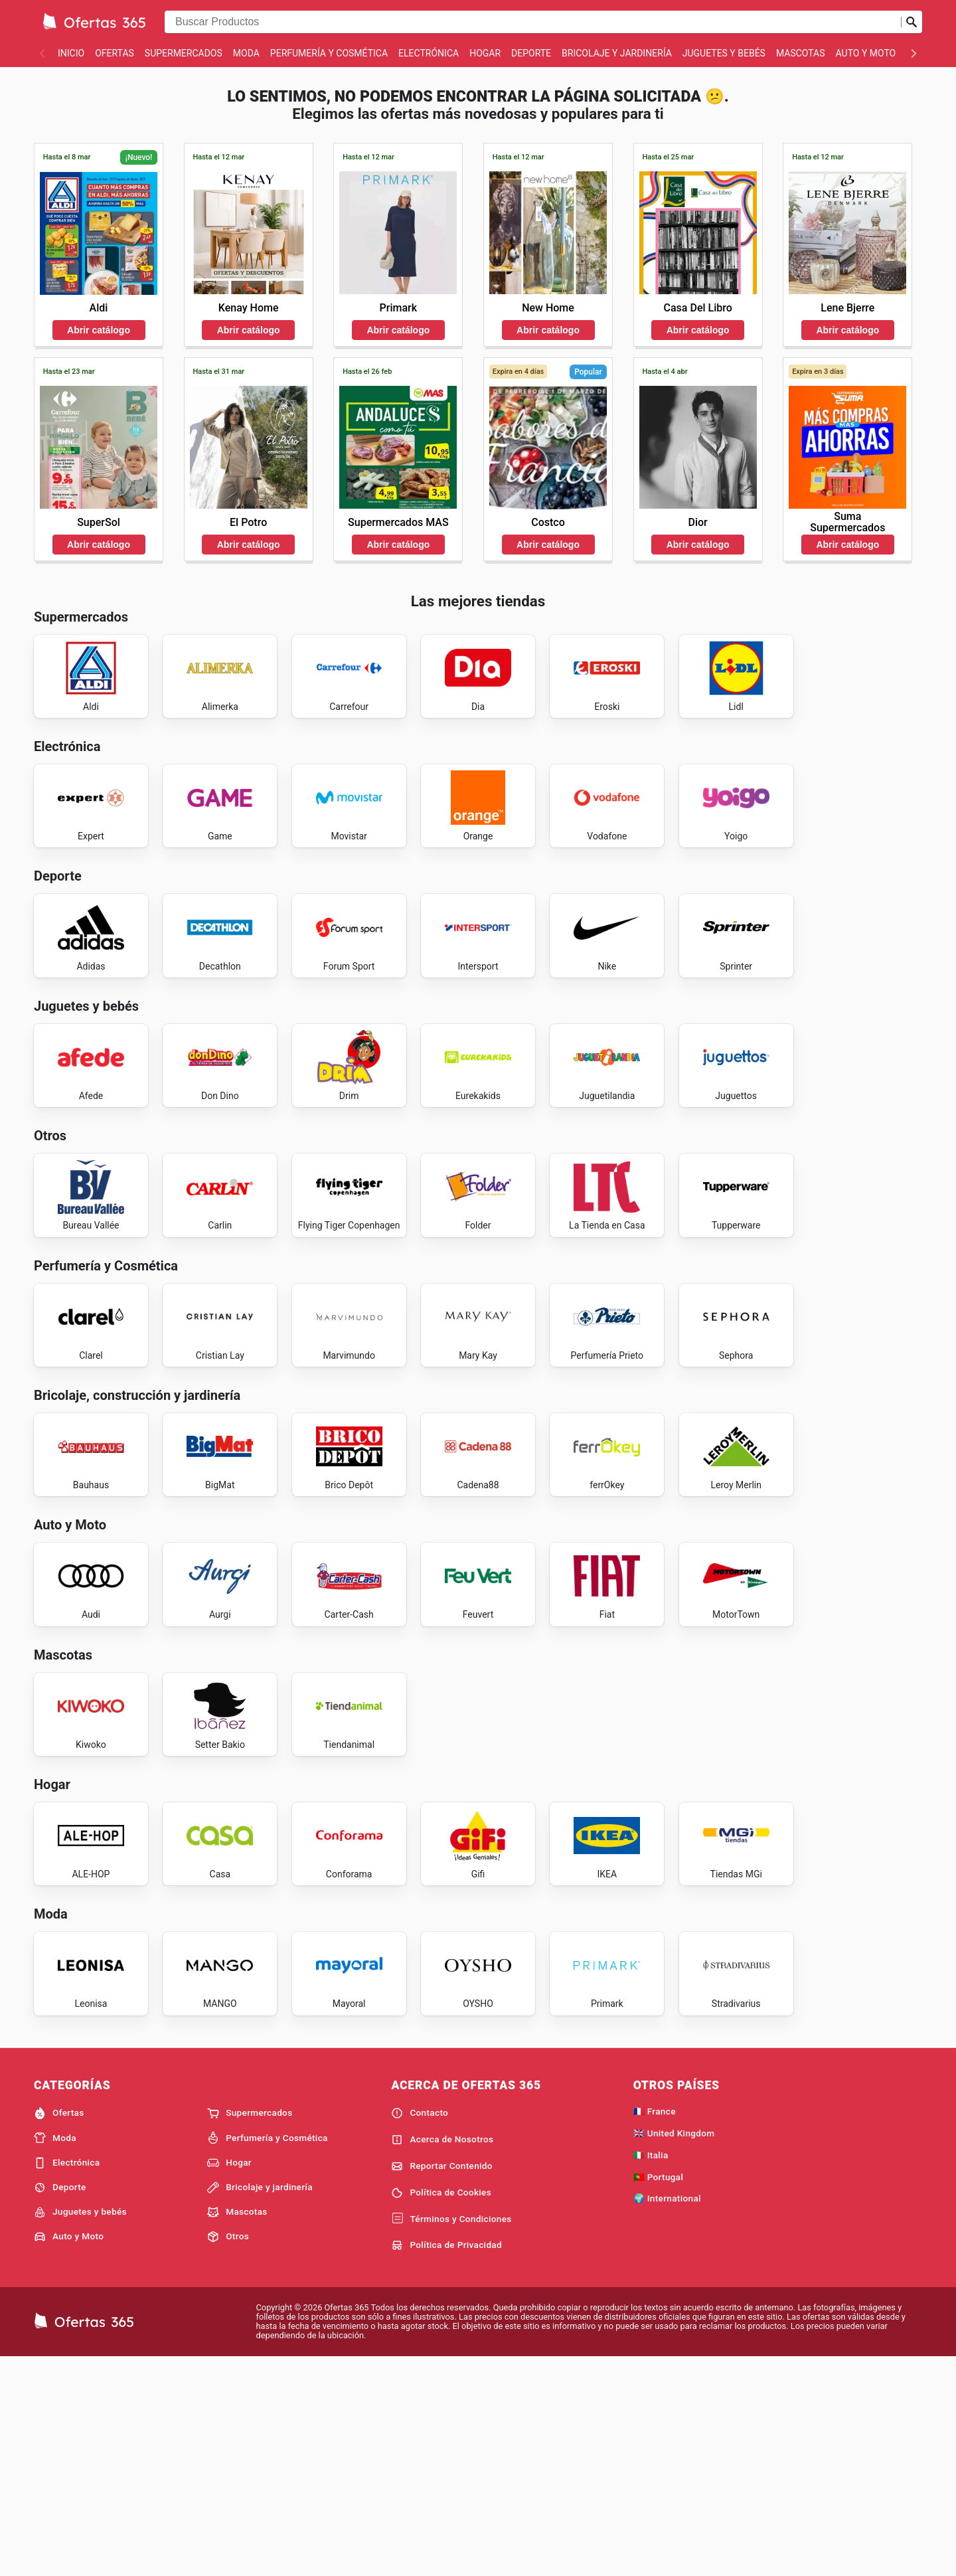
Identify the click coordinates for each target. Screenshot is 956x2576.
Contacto (419, 2330)
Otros (228, 2453)
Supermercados (183, 53)
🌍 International (667, 2415)
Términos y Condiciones (451, 2436)
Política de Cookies (441, 2409)
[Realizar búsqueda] (911, 22)
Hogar (485, 53)
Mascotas (800, 53)
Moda (246, 53)
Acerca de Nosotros (442, 2356)
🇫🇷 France (654, 2327)
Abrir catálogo (98, 330)
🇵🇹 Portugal (658, 2393)
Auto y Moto (866, 53)
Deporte (531, 53)
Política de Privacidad (446, 2462)
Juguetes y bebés (723, 53)
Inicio (71, 53)
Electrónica (428, 53)
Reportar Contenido (442, 2383)
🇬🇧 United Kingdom (674, 2349)
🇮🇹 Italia (651, 2371)
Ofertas (114, 53)
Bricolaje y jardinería (617, 53)
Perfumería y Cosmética (329, 53)
